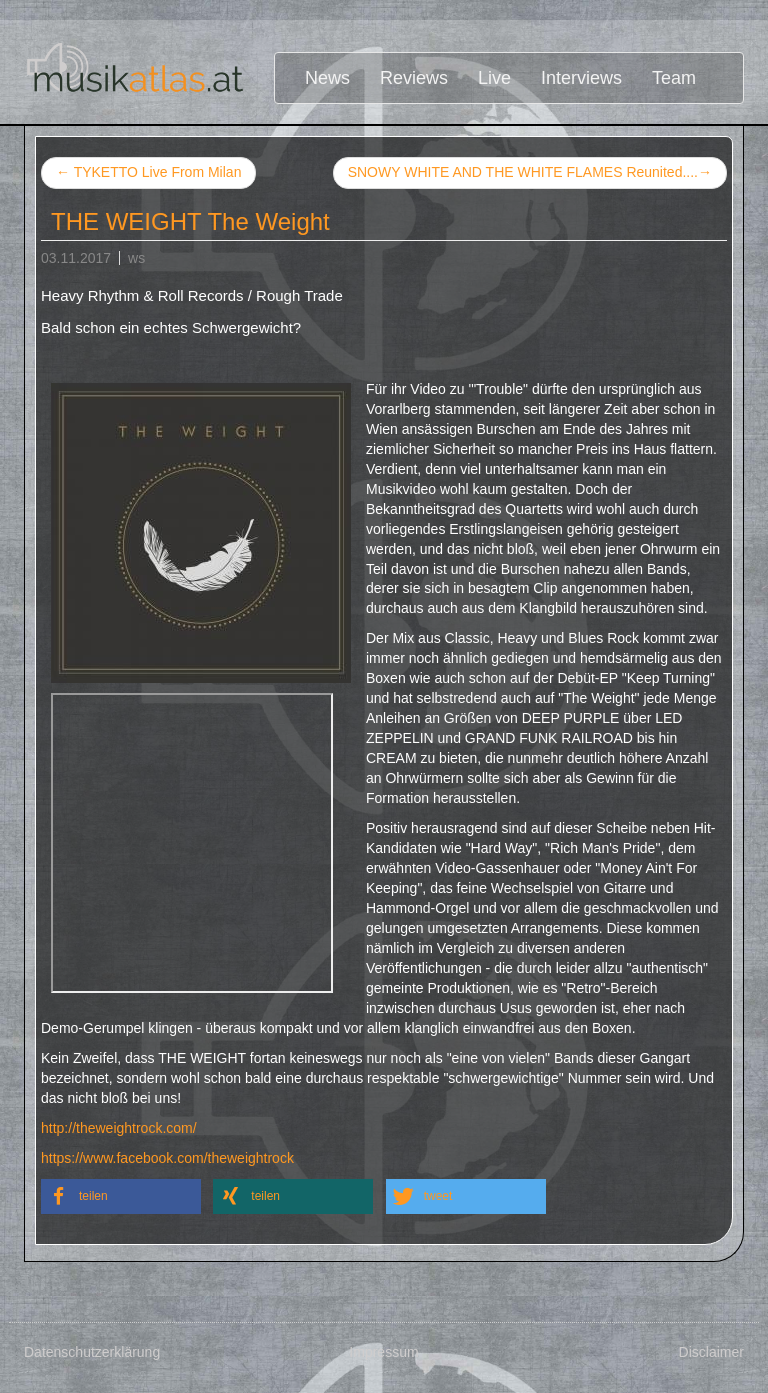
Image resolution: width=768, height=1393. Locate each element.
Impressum (383, 1352)
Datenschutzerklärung (92, 1352)
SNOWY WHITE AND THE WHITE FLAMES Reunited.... (530, 173)
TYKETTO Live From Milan (148, 172)
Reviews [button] (414, 78)
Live (494, 78)
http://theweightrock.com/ (119, 1128)
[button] (121, 1196)
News (327, 78)
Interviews (581, 78)
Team (674, 78)
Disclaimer (711, 1352)
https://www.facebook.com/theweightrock (167, 1158)
